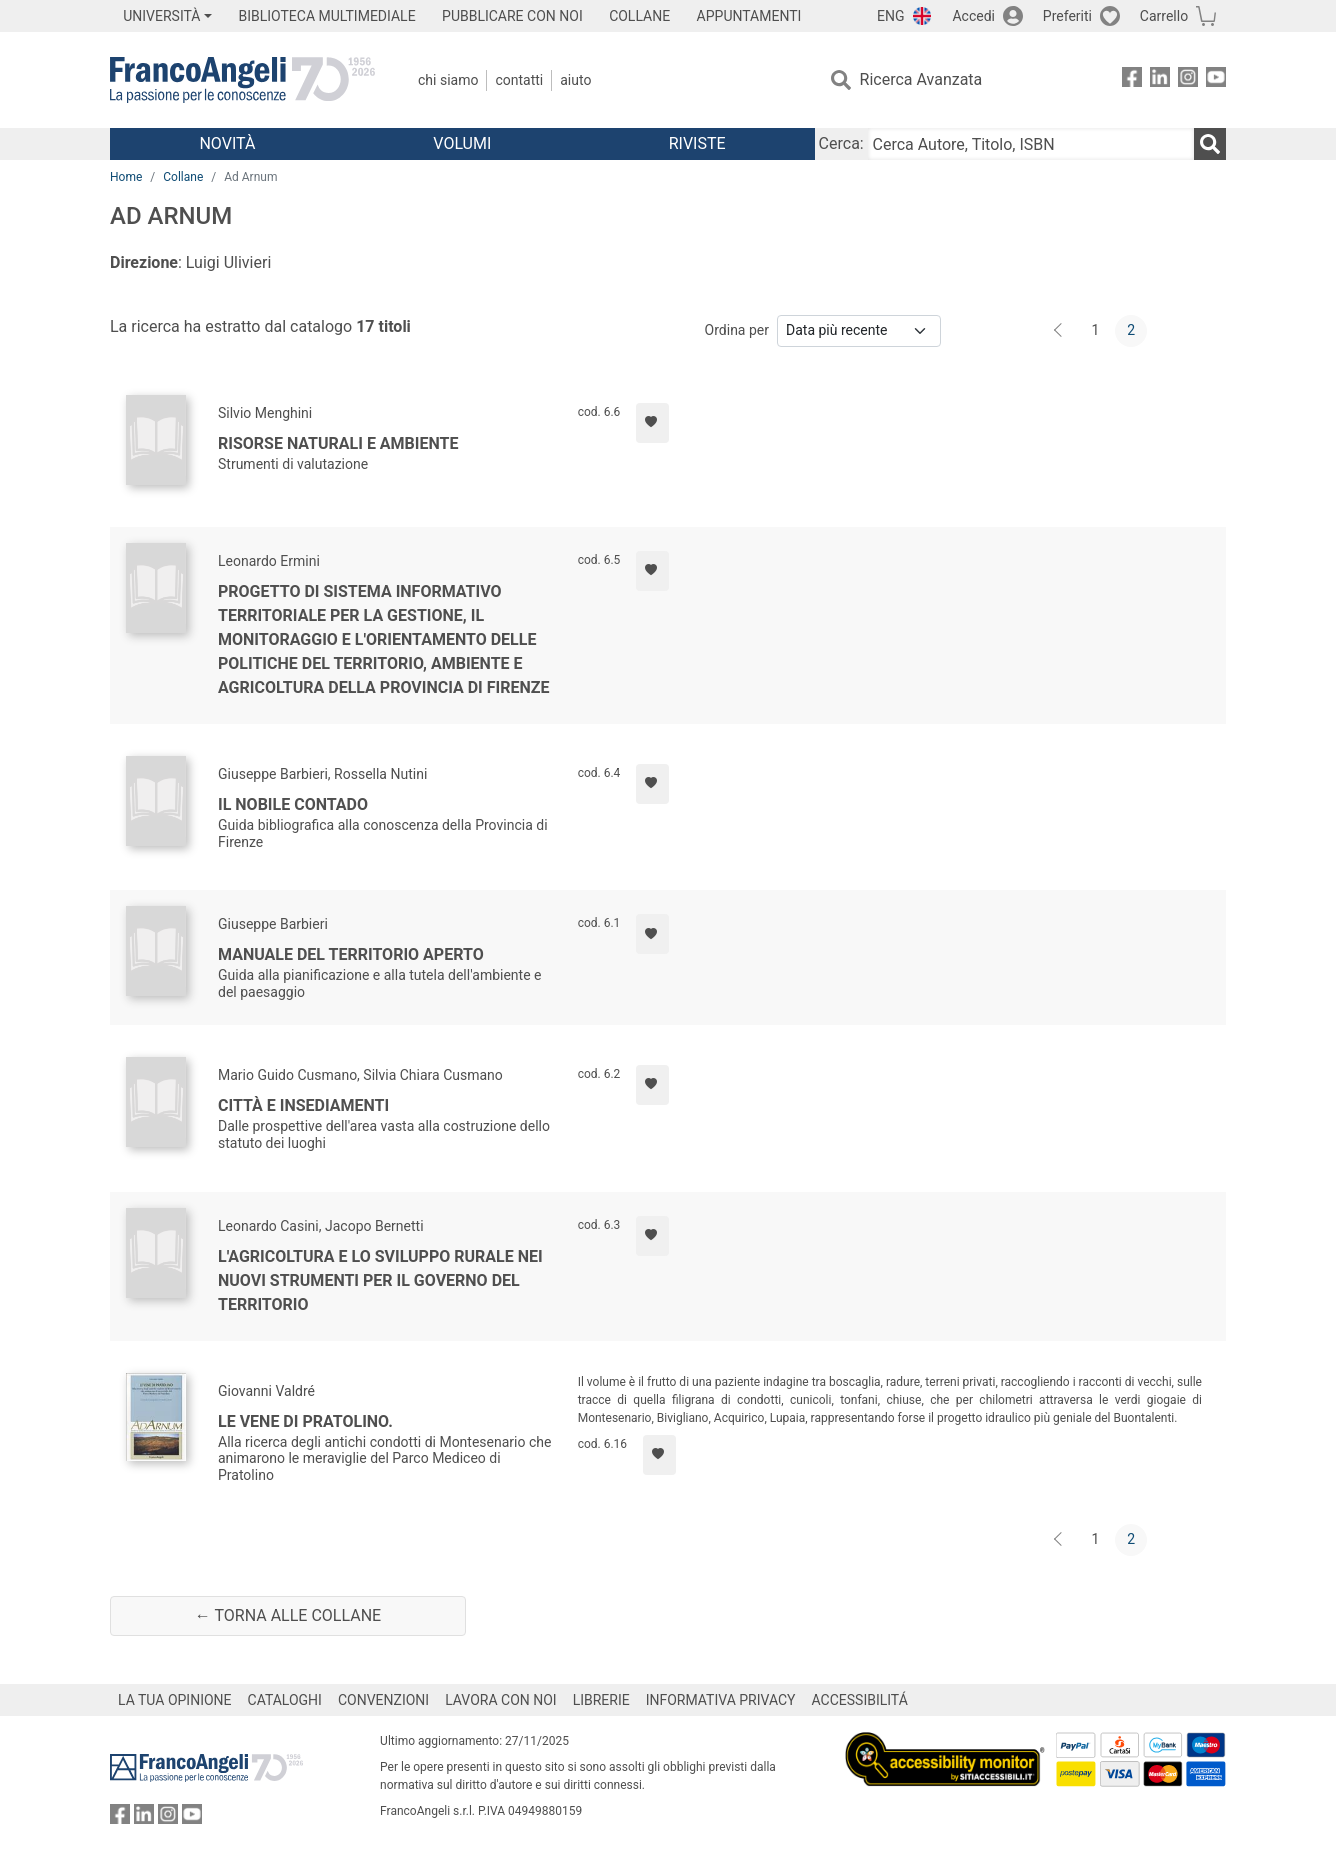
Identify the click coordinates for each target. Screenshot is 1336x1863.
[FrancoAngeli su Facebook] (1132, 80)
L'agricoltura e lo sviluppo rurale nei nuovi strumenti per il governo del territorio (380, 1280)
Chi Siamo (448, 80)
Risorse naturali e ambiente (338, 443)
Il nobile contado (293, 804)
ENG (890, 16)
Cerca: (841, 143)
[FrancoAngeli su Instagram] (1188, 80)
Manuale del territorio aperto (351, 954)
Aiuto (575, 80)
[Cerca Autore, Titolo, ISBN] (1031, 144)
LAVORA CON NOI (501, 1700)
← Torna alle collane (288, 1615)
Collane (183, 177)
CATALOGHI (285, 1700)
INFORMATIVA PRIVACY (721, 1700)
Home (126, 177)
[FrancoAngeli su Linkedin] (1160, 80)
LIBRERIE (601, 1700)
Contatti (519, 80)
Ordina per (737, 330)
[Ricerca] (1210, 144)
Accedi (973, 16)
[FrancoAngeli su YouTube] (1216, 80)
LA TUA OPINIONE (175, 1700)
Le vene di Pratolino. (305, 1421)
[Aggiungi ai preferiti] (652, 423)
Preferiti (1067, 16)
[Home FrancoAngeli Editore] (242, 80)
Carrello (1164, 16)
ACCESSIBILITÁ (860, 1700)
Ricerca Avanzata (921, 79)
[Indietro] (1060, 331)
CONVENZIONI (383, 1700)
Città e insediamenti (303, 1105)
